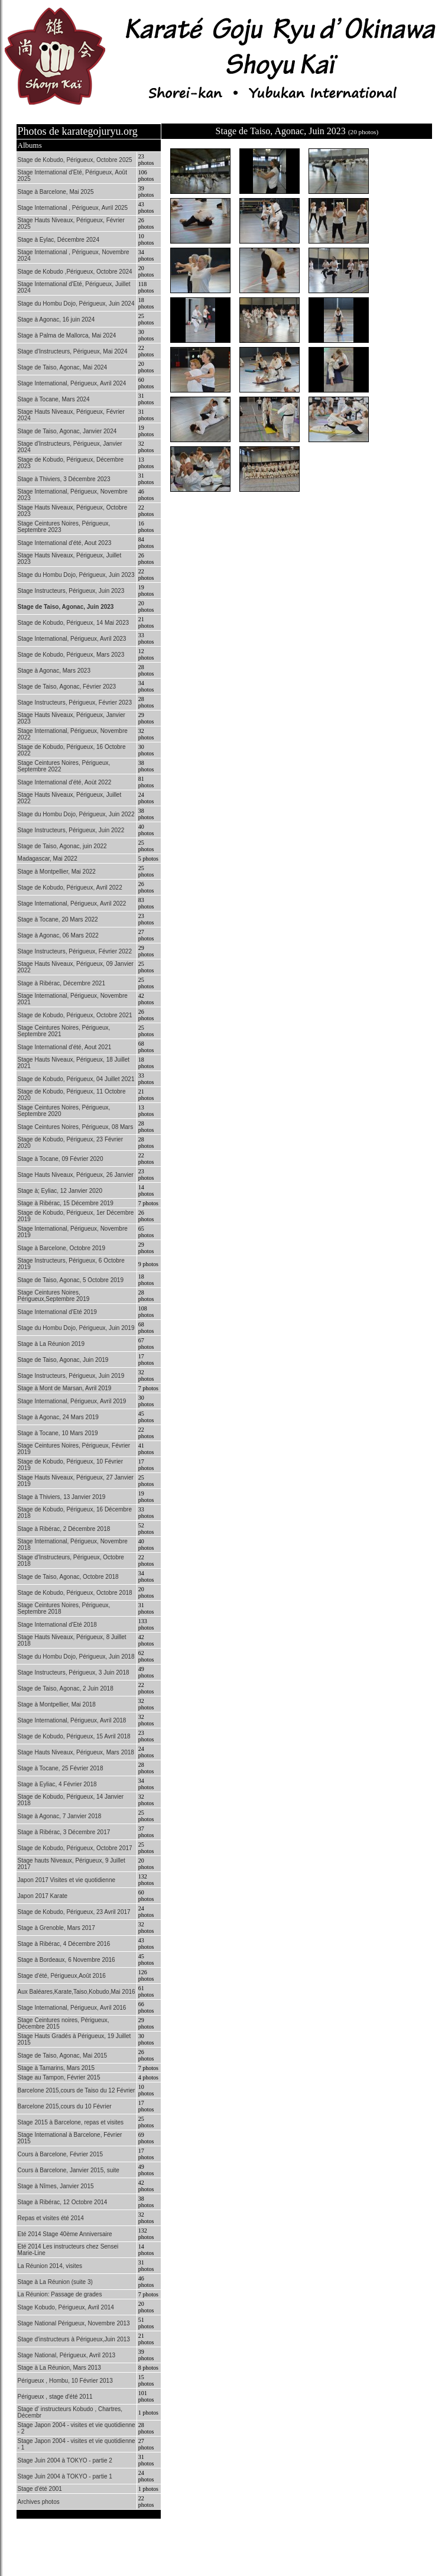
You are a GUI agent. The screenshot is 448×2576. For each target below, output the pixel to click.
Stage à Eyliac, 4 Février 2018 (57, 1784)
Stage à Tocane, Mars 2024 (54, 399)
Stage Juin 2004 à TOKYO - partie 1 (65, 2476)
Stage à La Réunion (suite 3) (55, 2282)
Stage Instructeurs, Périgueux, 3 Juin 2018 (73, 1672)
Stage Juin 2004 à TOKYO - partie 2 (65, 2460)
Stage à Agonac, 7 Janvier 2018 (60, 1816)
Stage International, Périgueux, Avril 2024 (72, 383)
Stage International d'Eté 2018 (57, 1624)
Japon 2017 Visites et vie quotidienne (67, 1880)
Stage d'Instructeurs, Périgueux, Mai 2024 (73, 351)
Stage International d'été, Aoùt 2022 (65, 782)
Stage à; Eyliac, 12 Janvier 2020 (60, 1191)
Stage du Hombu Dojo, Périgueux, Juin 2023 (76, 575)
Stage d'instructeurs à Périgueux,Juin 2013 (74, 2339)
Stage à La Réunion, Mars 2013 (59, 2367)
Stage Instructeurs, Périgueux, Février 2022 (75, 951)
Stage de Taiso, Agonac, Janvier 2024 (67, 431)
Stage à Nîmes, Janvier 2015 (56, 2186)
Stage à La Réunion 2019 (51, 1344)
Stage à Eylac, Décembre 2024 (58, 239)
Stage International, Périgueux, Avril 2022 (72, 903)
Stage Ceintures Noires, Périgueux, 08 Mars (76, 1127)
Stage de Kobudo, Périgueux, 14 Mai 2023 (73, 622)
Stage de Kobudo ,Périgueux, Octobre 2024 (75, 271)
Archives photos (39, 2502)
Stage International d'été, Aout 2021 (65, 1047)
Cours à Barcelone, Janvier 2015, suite (68, 2170)
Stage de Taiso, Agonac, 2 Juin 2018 (65, 1688)
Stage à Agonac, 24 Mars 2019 (58, 1417)
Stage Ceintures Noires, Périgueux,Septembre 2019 (54, 1295)
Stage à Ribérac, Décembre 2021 (61, 983)
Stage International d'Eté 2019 (57, 1312)
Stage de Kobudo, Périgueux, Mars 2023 (71, 654)
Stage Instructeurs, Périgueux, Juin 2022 (71, 830)
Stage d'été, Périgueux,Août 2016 (62, 1975)
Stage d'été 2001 (40, 2489)
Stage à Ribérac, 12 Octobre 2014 (63, 2202)
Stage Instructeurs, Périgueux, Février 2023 (75, 702)
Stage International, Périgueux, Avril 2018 (72, 1720)
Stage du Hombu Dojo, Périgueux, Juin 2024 (76, 303)
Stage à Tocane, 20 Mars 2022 (58, 919)
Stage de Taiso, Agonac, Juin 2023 (66, 607)
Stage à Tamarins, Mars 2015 (56, 2068)
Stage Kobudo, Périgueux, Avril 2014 (66, 2307)
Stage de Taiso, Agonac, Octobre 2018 (68, 1576)
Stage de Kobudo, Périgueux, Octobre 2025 (75, 160)
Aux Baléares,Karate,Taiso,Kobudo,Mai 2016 (76, 1991)
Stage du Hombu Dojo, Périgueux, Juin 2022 (76, 814)
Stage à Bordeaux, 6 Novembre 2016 (66, 1960)
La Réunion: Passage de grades (60, 2294)
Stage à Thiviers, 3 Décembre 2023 (64, 479)
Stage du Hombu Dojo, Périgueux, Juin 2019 (76, 1328)
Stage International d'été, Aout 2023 (65, 543)
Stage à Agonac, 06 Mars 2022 (58, 935)
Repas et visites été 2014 (51, 2218)
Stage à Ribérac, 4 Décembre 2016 (64, 1944)
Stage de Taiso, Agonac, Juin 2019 (63, 1360)
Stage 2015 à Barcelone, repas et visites (71, 2122)
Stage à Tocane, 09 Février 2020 (60, 1159)
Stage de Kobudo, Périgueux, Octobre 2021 (75, 1015)
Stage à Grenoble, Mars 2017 (56, 1928)
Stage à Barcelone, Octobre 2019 (61, 1248)
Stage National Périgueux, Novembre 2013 (74, 2323)
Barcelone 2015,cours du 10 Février (65, 2106)
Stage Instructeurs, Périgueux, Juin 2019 (71, 1376)
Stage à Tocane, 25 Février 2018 (60, 1768)
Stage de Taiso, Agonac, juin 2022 (62, 846)
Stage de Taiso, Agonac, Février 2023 (67, 686)
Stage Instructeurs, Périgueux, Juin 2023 (71, 591)
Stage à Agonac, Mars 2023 (54, 670)
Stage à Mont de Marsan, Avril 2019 (65, 1388)
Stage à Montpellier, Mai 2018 (57, 1704)
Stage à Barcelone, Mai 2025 (56, 192)
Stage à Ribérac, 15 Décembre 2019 (65, 1203)
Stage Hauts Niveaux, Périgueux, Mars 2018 (76, 1752)
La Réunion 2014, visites (50, 2266)
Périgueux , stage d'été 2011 (55, 2396)
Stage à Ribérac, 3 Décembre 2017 (64, 1832)
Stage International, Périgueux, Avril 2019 (72, 1401)
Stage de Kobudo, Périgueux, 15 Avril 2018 (74, 1736)
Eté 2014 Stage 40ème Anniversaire (65, 2234)
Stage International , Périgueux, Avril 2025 (73, 208)
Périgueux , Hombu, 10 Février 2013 (65, 2380)
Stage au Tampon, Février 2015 (59, 2077)
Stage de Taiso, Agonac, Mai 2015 (63, 2055)
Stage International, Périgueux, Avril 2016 (72, 2007)
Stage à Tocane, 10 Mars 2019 (58, 1433)
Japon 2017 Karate (43, 1896)
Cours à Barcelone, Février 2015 (60, 2154)
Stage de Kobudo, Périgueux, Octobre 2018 (75, 1592)
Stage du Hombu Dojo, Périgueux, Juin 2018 (76, 1656)
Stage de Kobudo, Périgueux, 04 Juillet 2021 (76, 1079)
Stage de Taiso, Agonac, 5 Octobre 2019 (71, 1280)
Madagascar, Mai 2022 (47, 858)
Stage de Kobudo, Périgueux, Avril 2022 (70, 887)
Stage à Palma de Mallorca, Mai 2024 (67, 335)
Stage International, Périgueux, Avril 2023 (72, 638)
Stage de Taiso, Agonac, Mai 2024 (63, 367)
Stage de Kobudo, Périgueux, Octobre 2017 (75, 1848)
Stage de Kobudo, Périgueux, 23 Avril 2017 (74, 1912)
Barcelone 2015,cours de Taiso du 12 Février (76, 2090)
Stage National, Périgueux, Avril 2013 (66, 2355)
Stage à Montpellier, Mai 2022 (57, 871)
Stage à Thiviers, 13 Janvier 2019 (62, 1497)
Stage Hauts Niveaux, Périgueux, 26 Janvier (76, 1175)
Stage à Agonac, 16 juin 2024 (56, 319)
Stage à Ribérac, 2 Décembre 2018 (64, 1529)
